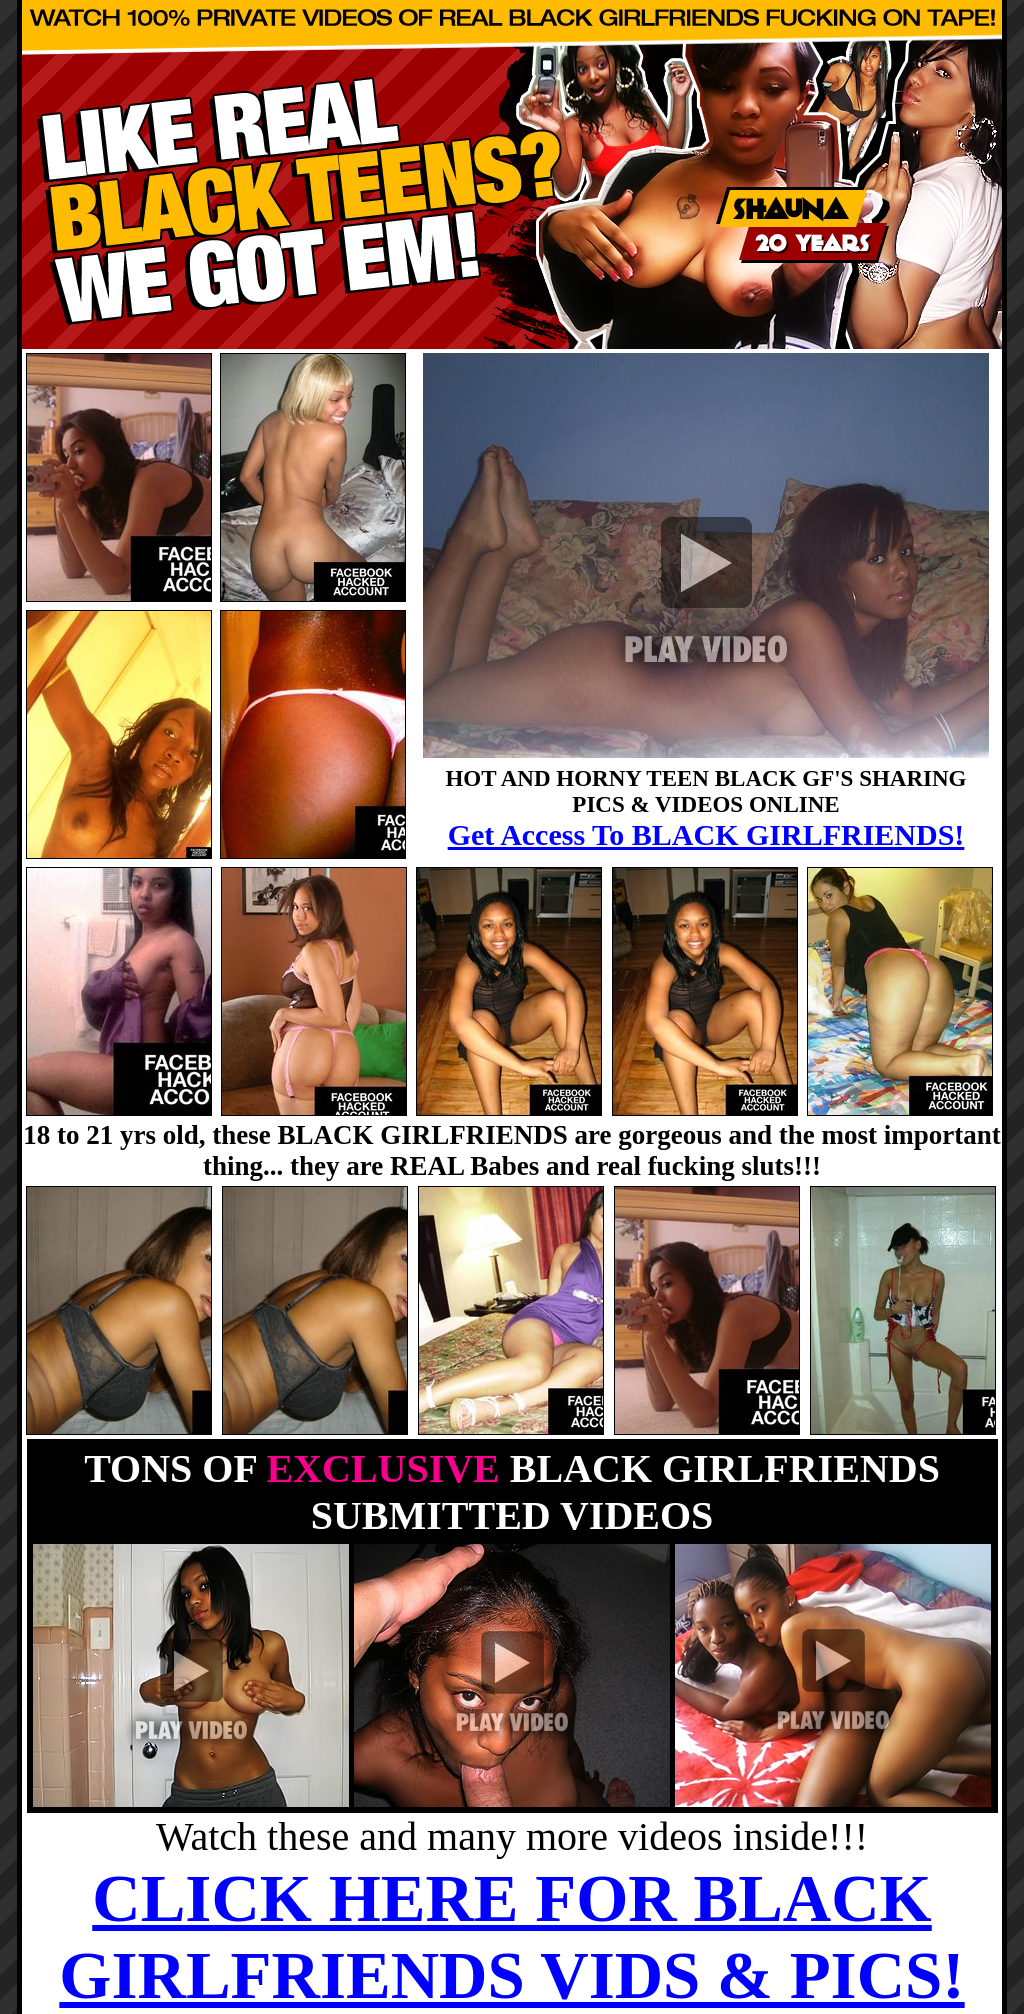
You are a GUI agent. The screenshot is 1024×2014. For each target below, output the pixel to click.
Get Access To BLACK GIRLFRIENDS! (706, 834)
